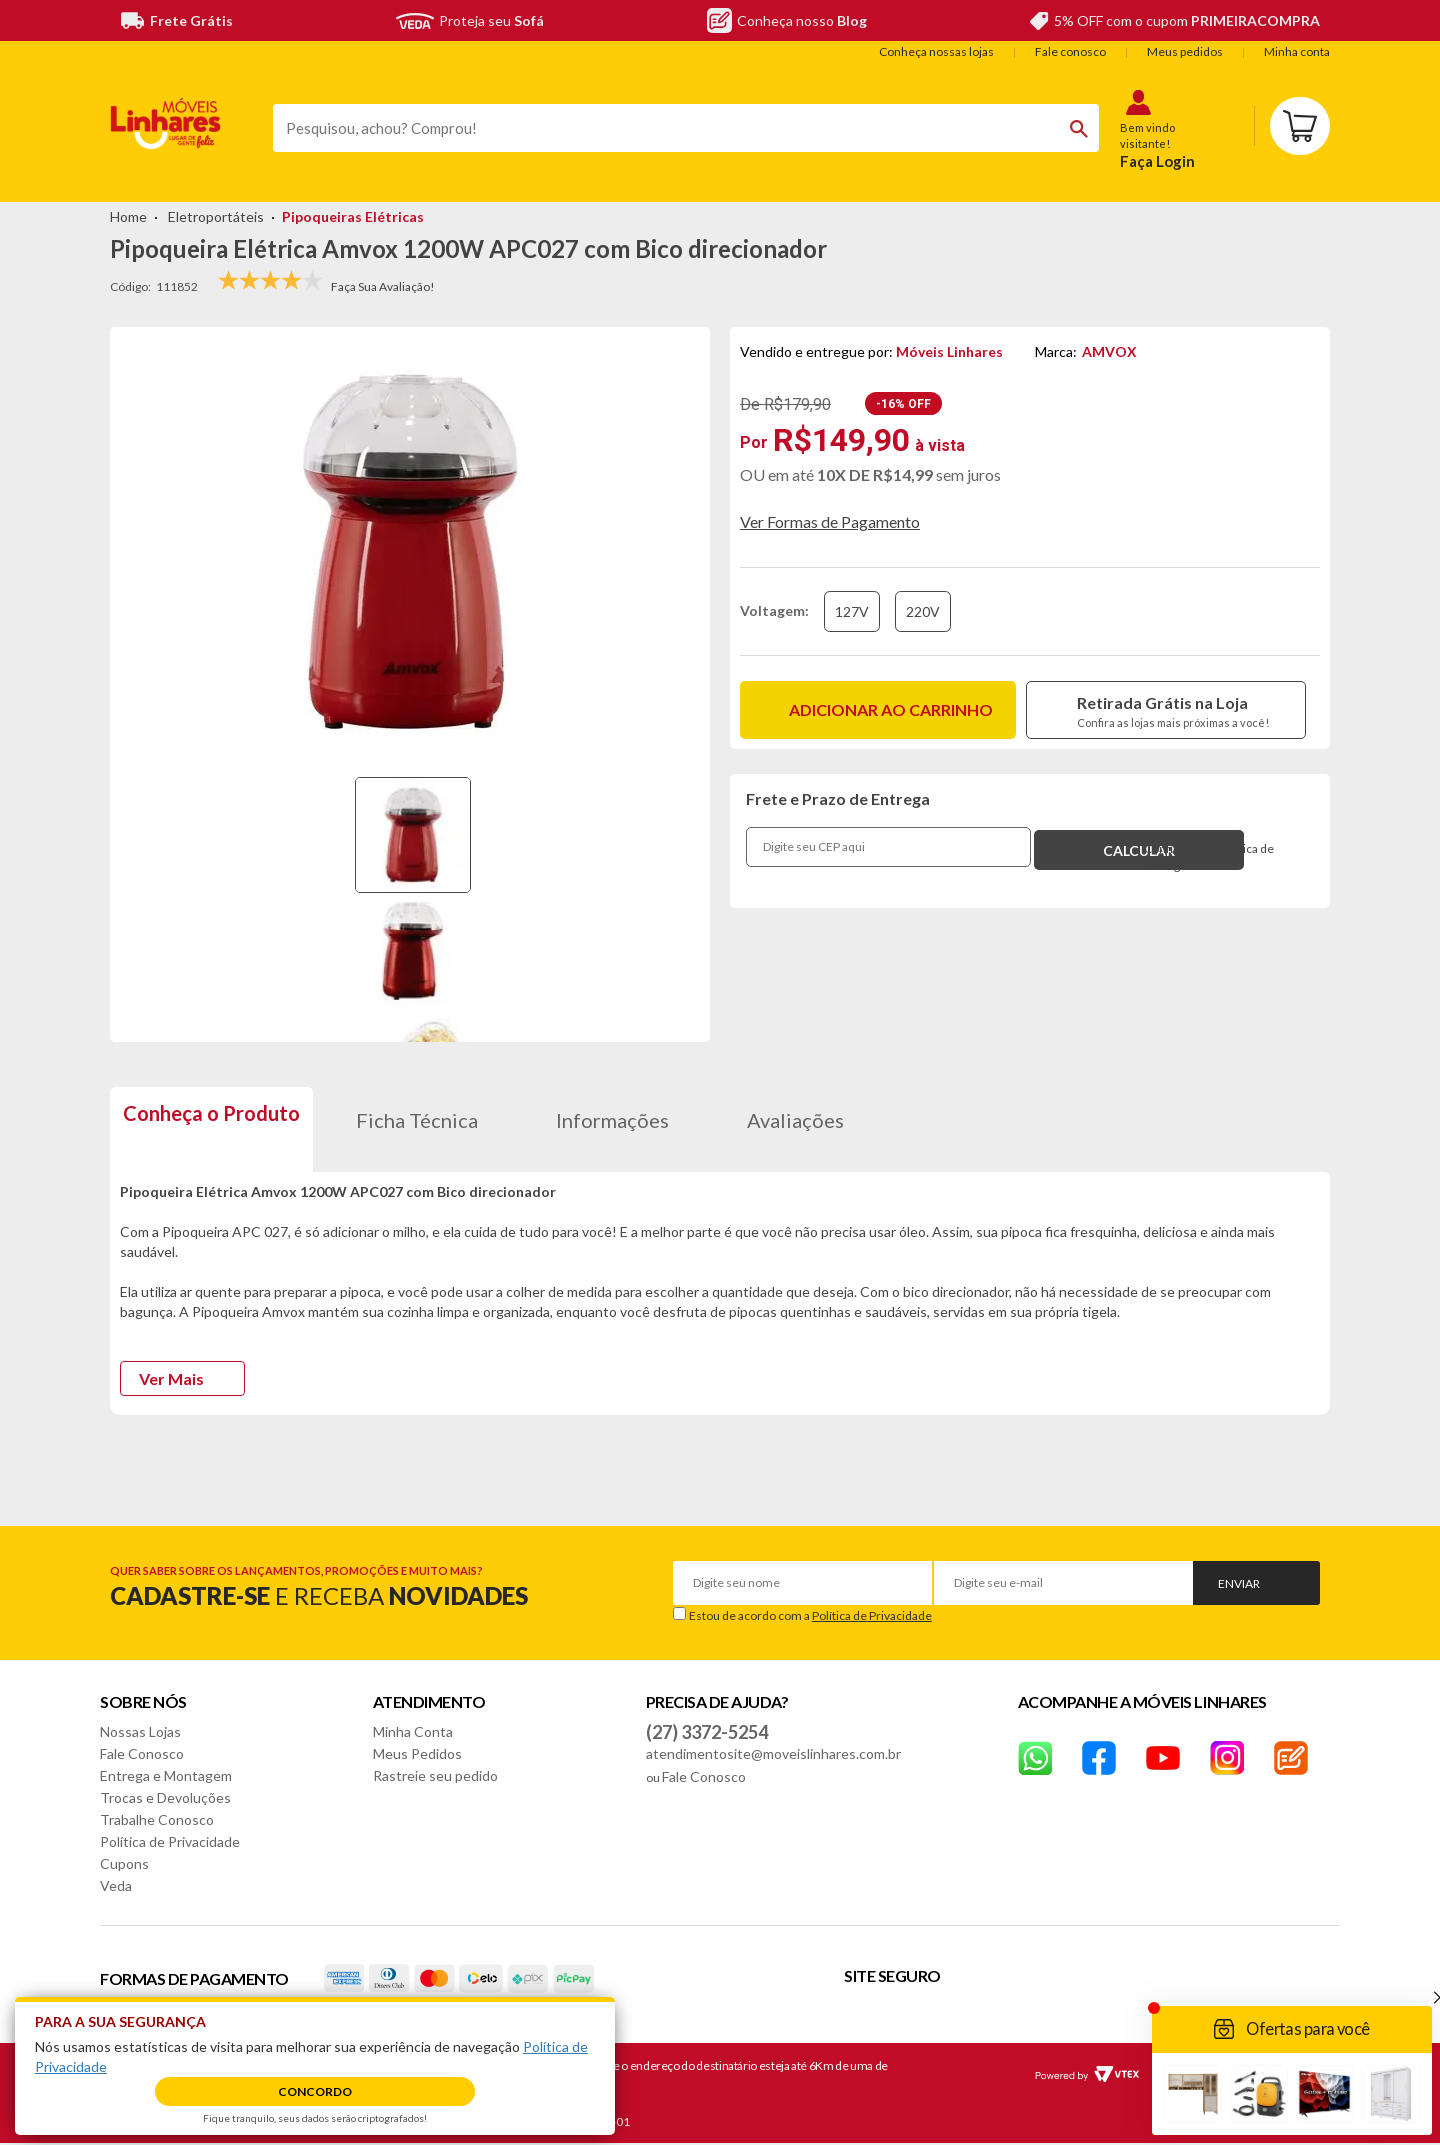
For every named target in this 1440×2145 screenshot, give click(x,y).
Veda (116, 1885)
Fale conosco (1070, 51)
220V (923, 611)
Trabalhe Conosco (157, 1819)
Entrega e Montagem (166, 1775)
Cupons (124, 1863)
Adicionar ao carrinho (891, 709)
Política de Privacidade (872, 1615)
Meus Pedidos (417, 1753)
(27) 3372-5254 (707, 1732)
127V (852, 611)
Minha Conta (413, 1731)
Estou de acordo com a (810, 1615)
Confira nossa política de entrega (1209, 857)
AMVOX (1109, 351)
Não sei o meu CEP (1194, 835)
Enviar (1239, 1583)
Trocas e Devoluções (165, 1797)
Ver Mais (171, 1378)
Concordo (315, 2091)
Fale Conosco (142, 1753)
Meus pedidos (1185, 51)
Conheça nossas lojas (936, 51)
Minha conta (1297, 51)
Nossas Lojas (140, 1731)
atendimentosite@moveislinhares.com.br (773, 1753)
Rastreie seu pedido (435, 1775)
